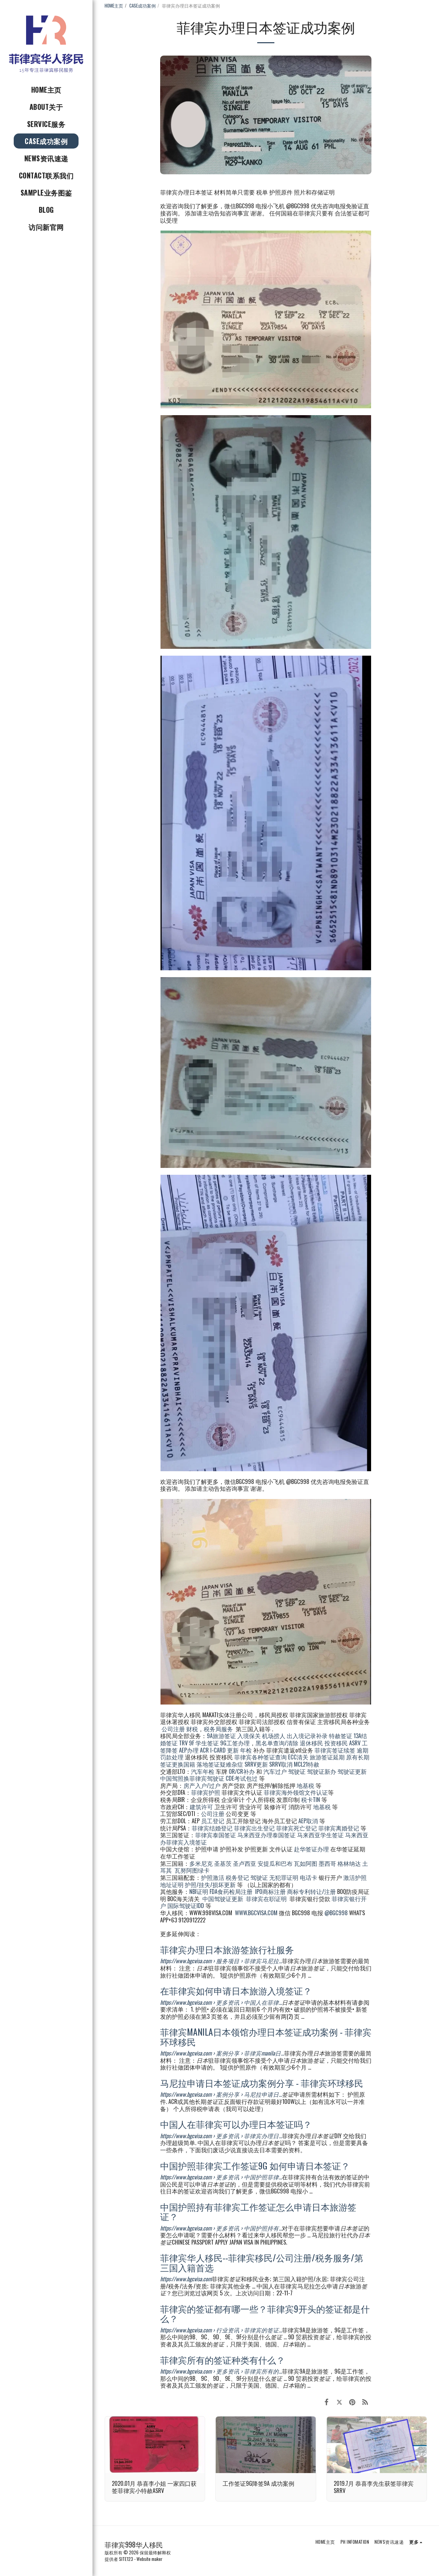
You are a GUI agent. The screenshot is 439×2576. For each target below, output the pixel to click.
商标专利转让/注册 (311, 1891)
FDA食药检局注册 (231, 1891)
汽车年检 (202, 1771)
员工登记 (212, 1820)
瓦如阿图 (305, 1863)
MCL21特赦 (306, 1764)
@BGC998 (336, 1912)
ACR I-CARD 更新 (219, 1750)
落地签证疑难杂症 (220, 1764)
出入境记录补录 (307, 1735)
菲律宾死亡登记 (296, 1828)
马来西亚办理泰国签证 (266, 1834)
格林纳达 (349, 1863)
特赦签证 (340, 1735)
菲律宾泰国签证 (215, 1834)
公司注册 (173, 1728)
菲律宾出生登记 (254, 1828)
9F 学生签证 (204, 1742)
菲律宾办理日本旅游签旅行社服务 (227, 1949)
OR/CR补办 (242, 1771)
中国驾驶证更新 (222, 1898)
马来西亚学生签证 (320, 1834)
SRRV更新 (256, 1764)
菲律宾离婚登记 (338, 1828)
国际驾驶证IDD (185, 1905)
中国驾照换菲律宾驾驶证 (192, 1778)
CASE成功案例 (142, 5)
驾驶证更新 (352, 1771)
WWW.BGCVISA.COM (256, 1912)
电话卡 (308, 1877)
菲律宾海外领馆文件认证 (296, 1792)
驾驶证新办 (321, 1771)
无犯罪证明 (283, 1877)
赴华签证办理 (311, 1849)
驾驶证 (297, 1771)
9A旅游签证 (221, 1735)
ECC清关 (298, 1757)
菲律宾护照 (205, 1792)
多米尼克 (201, 1863)
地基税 (305, 1785)
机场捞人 (273, 1735)
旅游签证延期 (327, 1757)
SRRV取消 (281, 1764)
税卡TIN (311, 1799)
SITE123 (126, 2558)
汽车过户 (275, 1771)
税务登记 (237, 1877)
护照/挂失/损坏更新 (210, 1884)
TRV (183, 1742)
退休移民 (312, 1742)
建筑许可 (201, 1806)
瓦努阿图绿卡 (192, 1870)
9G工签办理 (235, 1742)
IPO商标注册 (270, 1891)
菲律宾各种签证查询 (260, 1757)
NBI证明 (198, 1891)
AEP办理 (189, 1750)
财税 (192, 1728)
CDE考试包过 (242, 1778)
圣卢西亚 (244, 1863)
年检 (246, 1750)
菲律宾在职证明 (266, 1898)
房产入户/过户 (202, 1785)
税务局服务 (218, 1728)
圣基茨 (223, 1863)
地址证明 (171, 1884)
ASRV (354, 1742)
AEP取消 (308, 1820)
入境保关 (249, 1735)
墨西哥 (328, 1863)
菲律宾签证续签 (335, 1750)
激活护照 (355, 1877)
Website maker (150, 2558)
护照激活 (212, 1877)
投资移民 (336, 1742)
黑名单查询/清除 (277, 1742)
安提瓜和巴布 (275, 1863)
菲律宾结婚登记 (212, 1828)
